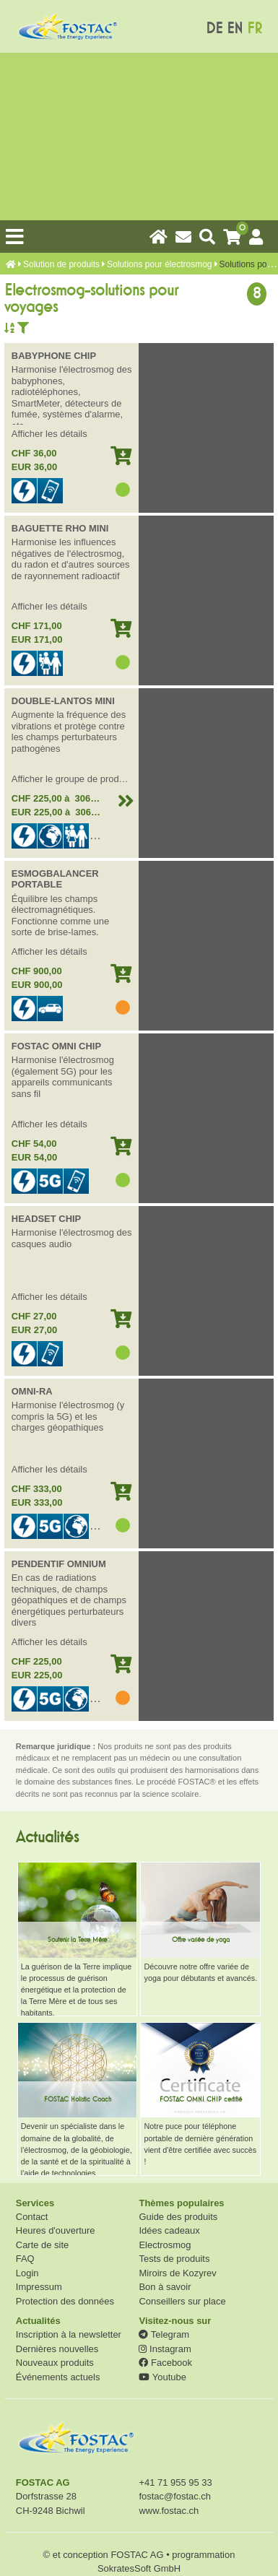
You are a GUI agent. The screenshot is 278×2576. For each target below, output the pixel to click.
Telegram (164, 2334)
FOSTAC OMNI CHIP (56, 1046)
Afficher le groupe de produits (73, 778)
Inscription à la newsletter (68, 2334)
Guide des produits (178, 2216)
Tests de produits (174, 2258)
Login (27, 2273)
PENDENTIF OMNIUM (59, 1563)
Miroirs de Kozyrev (177, 2273)
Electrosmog (165, 2244)
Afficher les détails (49, 433)
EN (235, 28)
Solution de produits (61, 264)
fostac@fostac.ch (175, 2496)
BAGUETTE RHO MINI (60, 528)
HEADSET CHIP (46, 1218)
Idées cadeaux (169, 2230)
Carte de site (42, 2244)
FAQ (25, 2258)
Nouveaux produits (55, 2362)
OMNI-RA (32, 1391)
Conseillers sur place (182, 2301)
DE (214, 28)
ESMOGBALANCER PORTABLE (55, 879)
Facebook (165, 2362)
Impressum (39, 2286)
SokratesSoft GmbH (139, 2568)
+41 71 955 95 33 (175, 2482)
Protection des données (65, 2301)
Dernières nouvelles (57, 2348)
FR (254, 28)
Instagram (165, 2348)
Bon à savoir (165, 2286)
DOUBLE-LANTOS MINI (63, 700)
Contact (32, 2216)
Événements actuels (58, 2377)
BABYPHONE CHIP (54, 355)
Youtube (162, 2377)
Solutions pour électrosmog (159, 264)
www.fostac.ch (169, 2510)
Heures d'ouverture (55, 2230)
